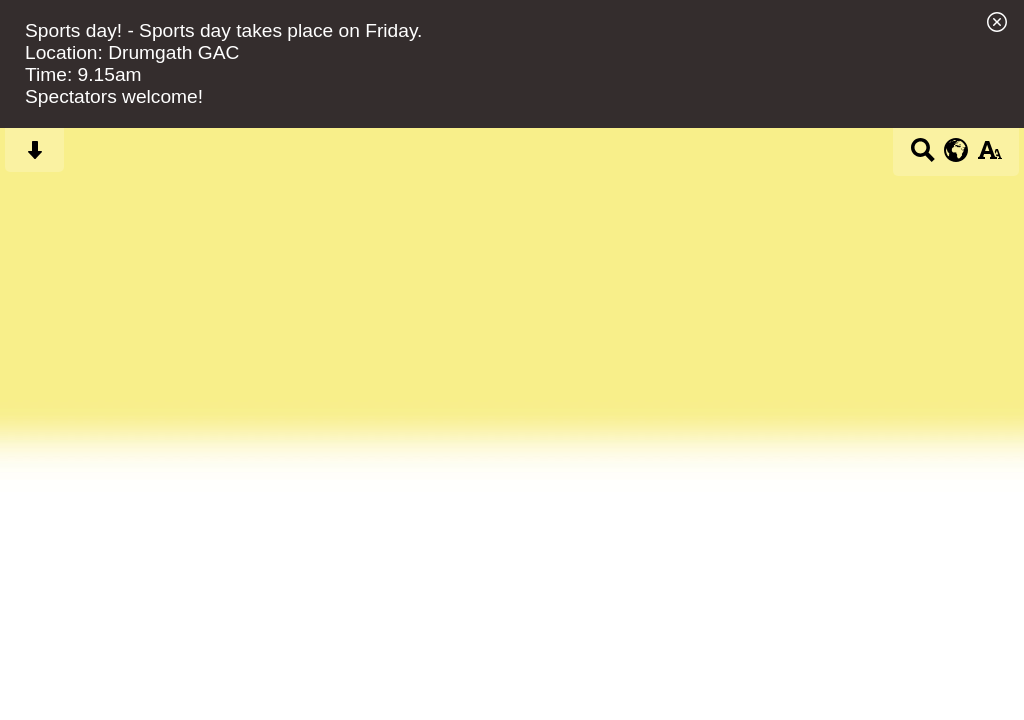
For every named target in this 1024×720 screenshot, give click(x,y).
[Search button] (922, 156)
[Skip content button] (34, 156)
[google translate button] (956, 150)
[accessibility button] (989, 156)
